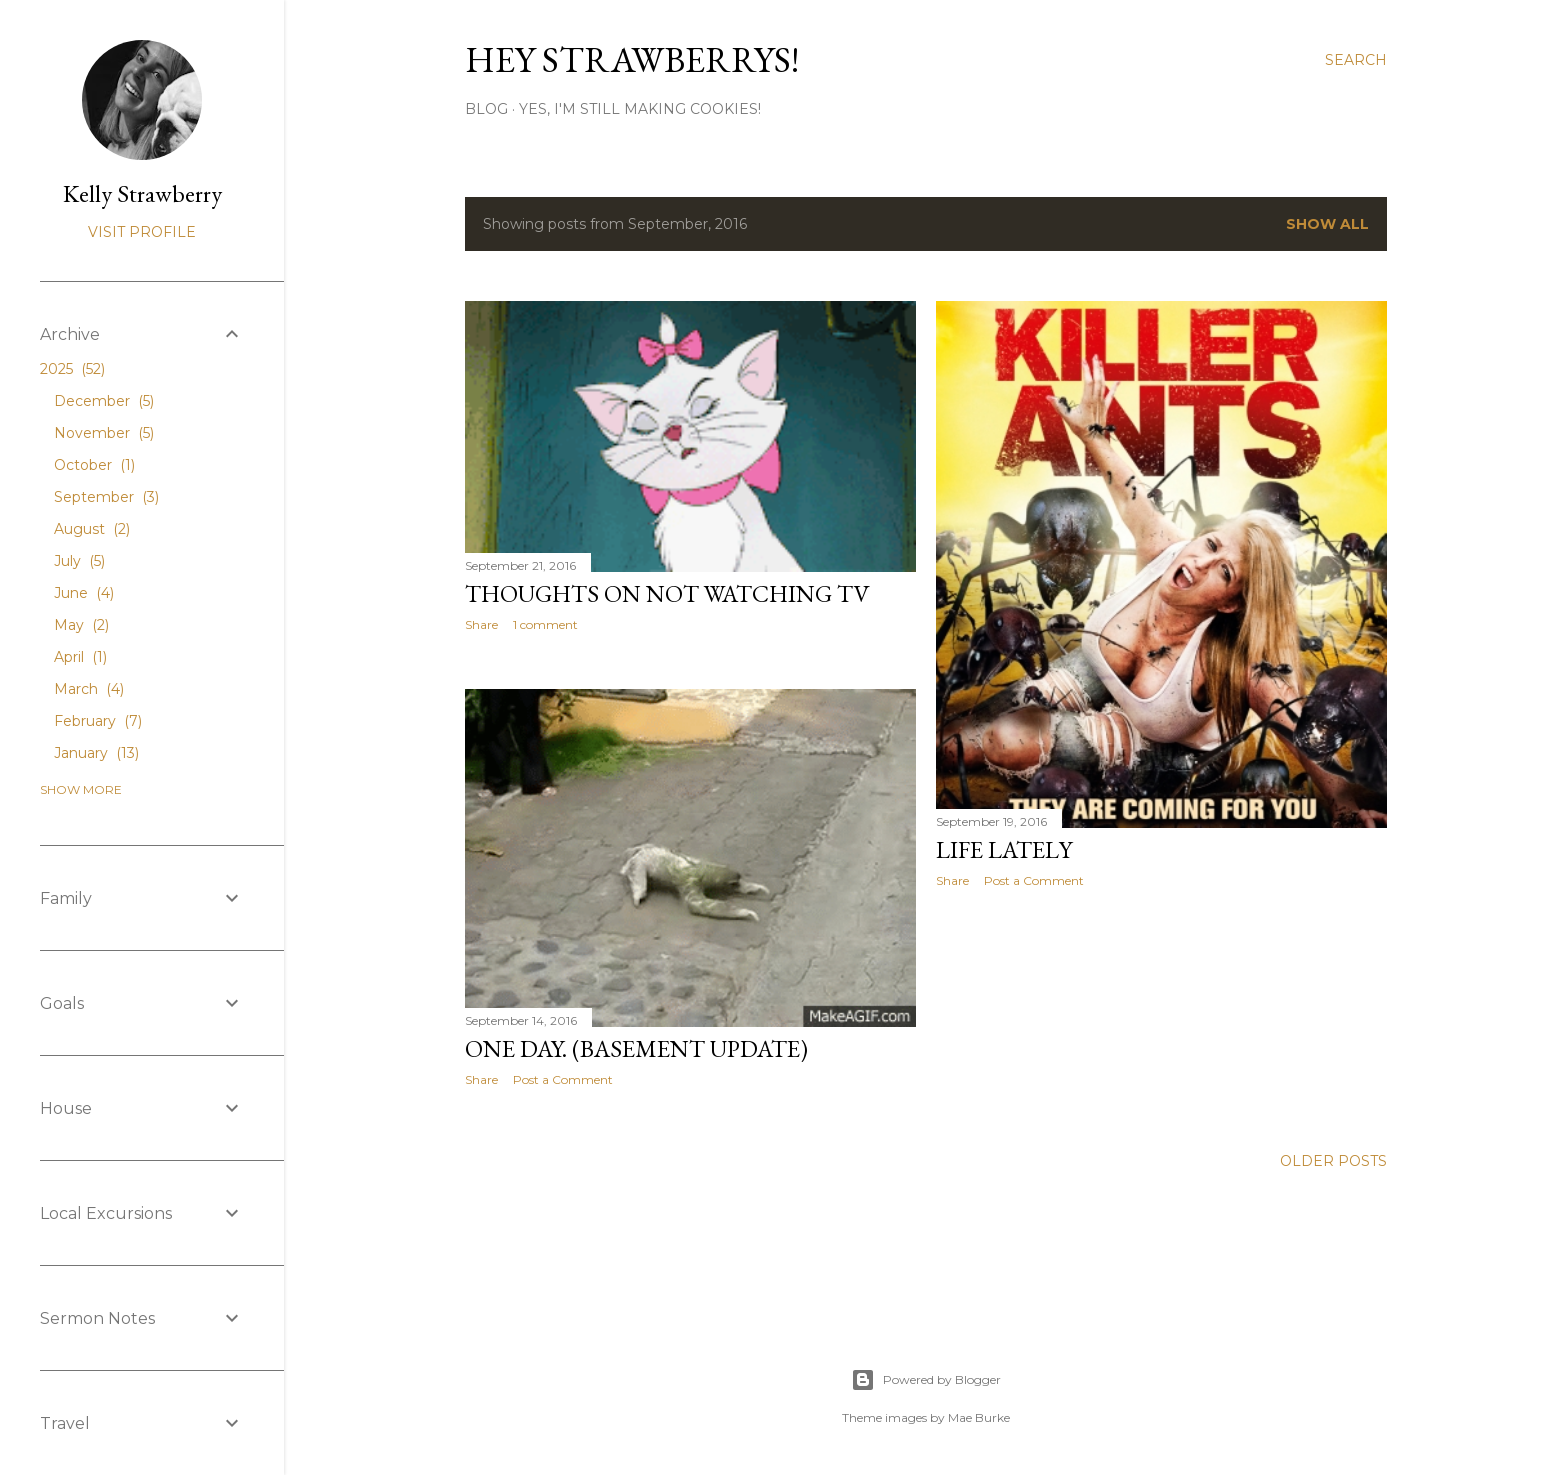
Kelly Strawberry (142, 193)
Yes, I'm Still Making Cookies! (640, 109)
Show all (1327, 224)
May (81, 625)
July (79, 561)
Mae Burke (979, 1417)
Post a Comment (1034, 880)
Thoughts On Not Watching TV (667, 593)
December (104, 401)
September (106, 497)
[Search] (1356, 60)
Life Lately (1004, 849)
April (80, 657)
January (96, 753)
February (98, 721)
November (104, 433)
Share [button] (481, 624)
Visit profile (142, 232)
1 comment (545, 624)
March (89, 689)
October (94, 465)
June (84, 593)
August (92, 529)
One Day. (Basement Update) (636, 1048)
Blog (486, 109)
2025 (72, 369)
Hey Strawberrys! (632, 59)
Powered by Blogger (926, 1380)
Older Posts (1333, 1161)
